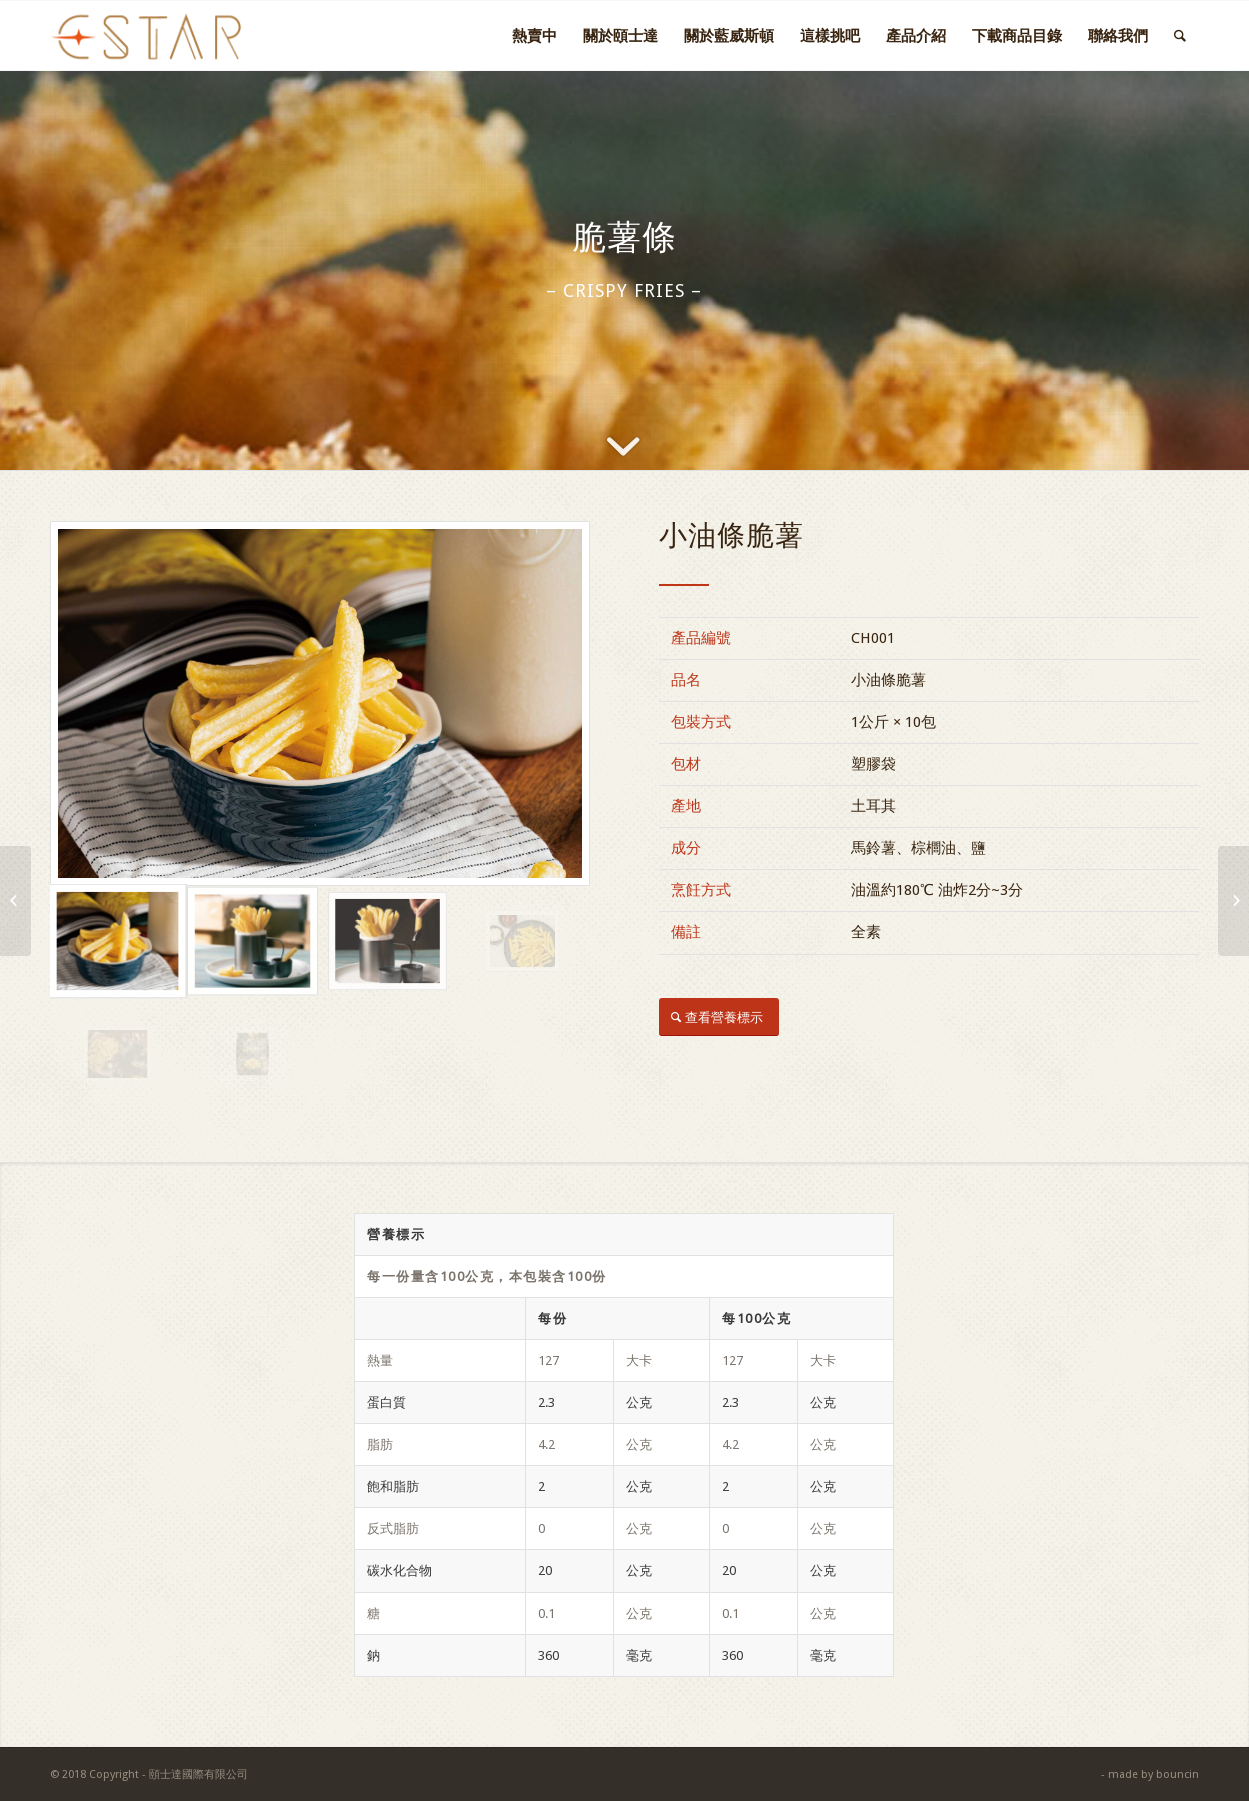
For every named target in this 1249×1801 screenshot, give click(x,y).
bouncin (1177, 1774)
